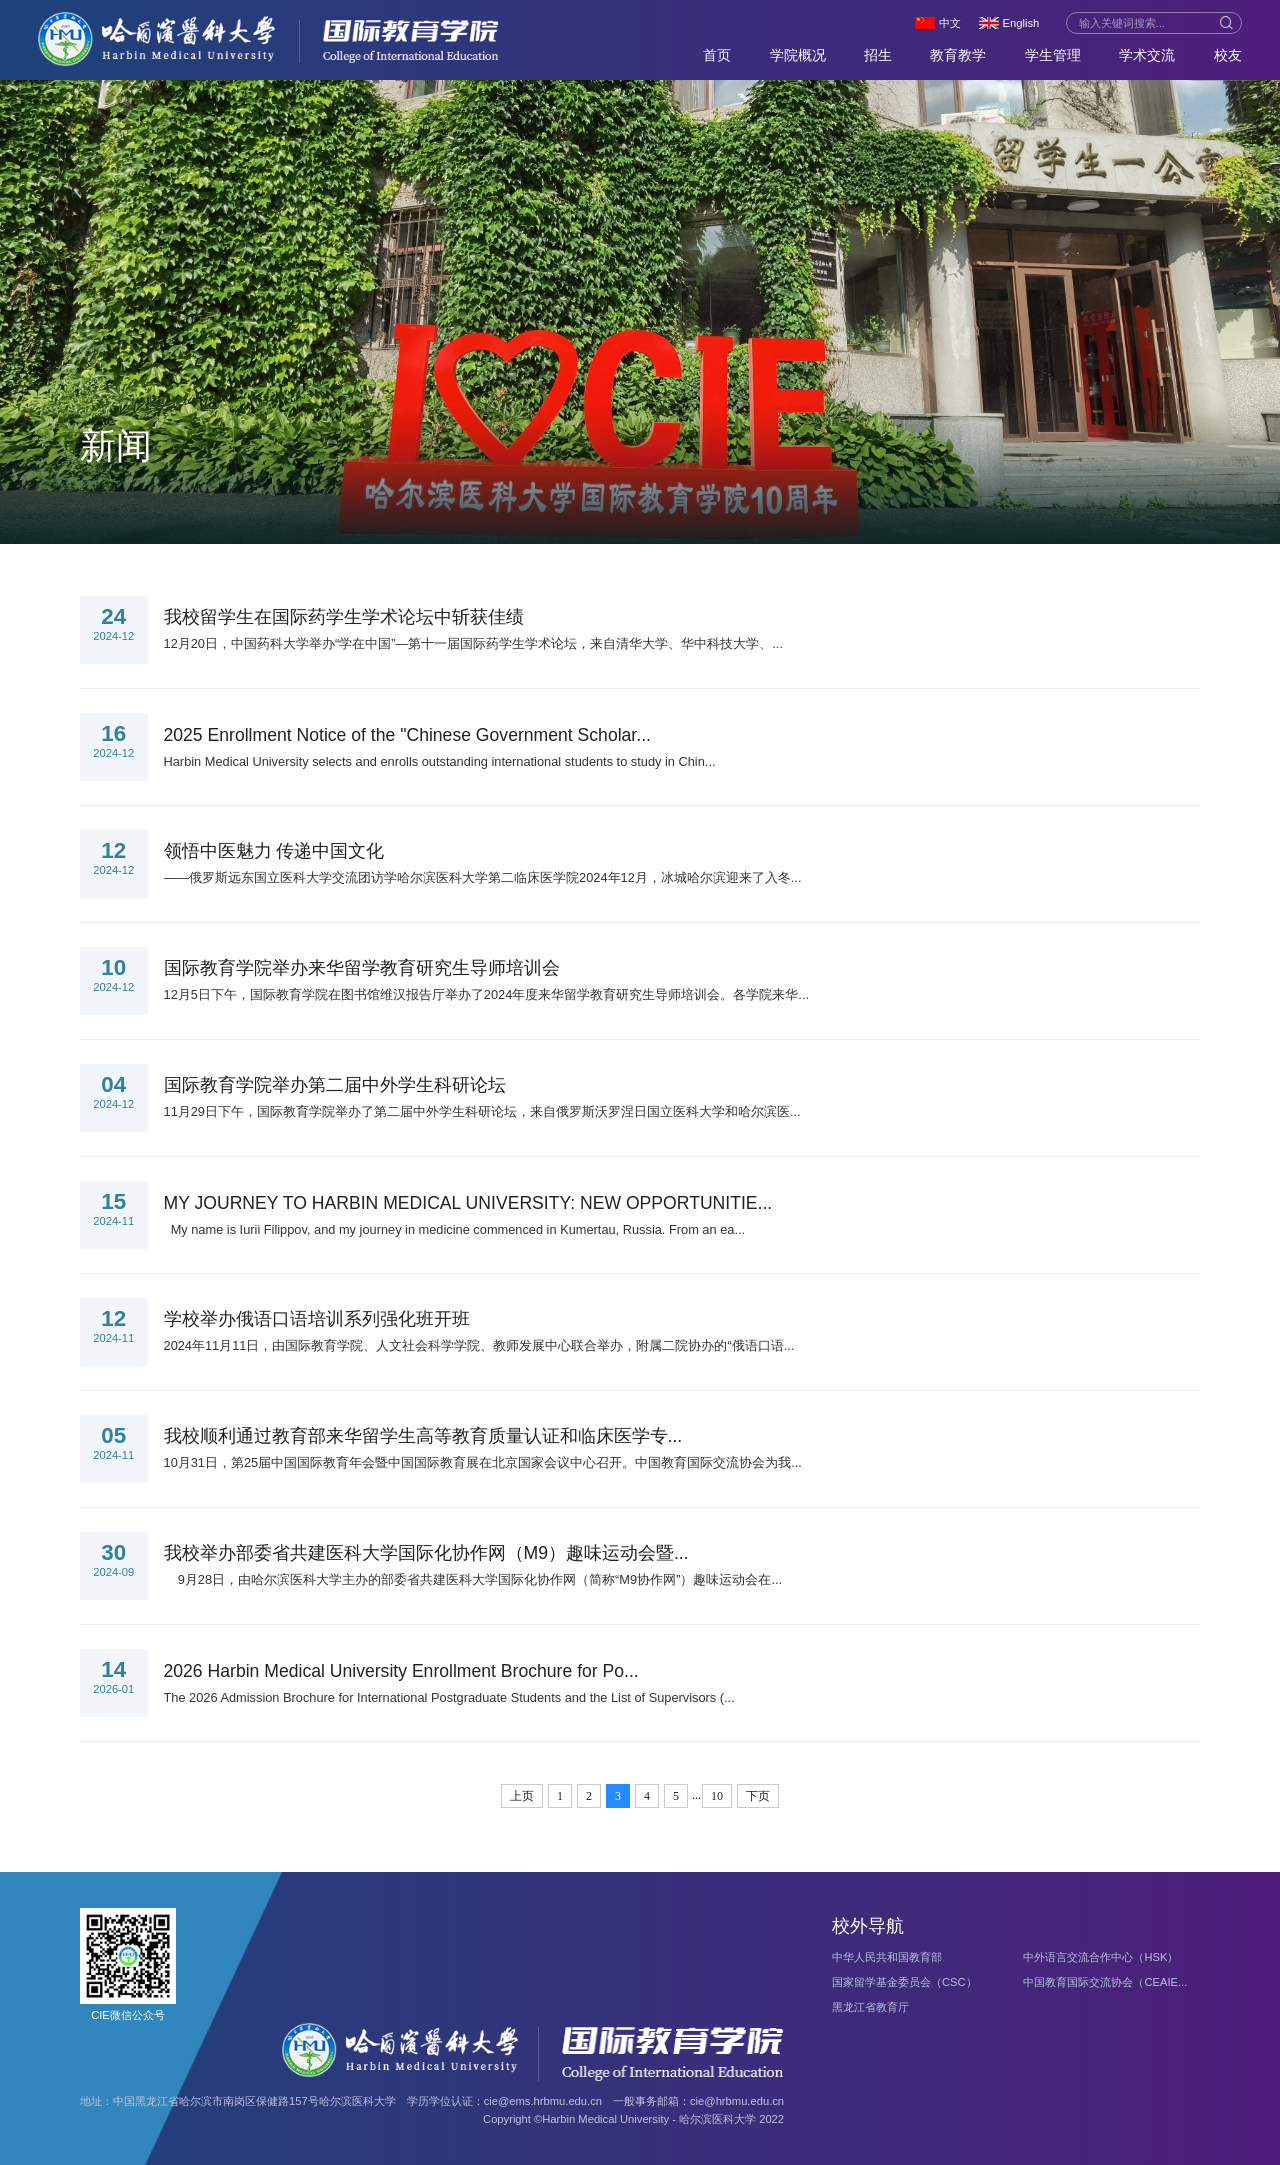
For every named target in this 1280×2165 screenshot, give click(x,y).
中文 (950, 23)
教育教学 (958, 55)
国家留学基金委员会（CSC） (904, 1982)
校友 (1228, 55)
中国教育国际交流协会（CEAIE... (1105, 1982)
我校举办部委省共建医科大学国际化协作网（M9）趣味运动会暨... (426, 1553)
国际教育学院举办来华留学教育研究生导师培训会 (362, 968)
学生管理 (1053, 55)
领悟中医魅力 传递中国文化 (274, 851)
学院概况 (798, 55)
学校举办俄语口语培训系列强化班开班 (317, 1319)
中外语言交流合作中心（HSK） (1100, 1957)
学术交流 (1147, 55)
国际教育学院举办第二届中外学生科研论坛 (335, 1085)
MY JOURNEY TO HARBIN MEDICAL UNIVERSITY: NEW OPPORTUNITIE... (468, 1203)
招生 (878, 55)
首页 (717, 55)
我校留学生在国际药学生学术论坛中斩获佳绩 (344, 617)
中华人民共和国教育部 (887, 1957)
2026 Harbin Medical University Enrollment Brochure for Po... (401, 1671)
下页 (758, 1796)
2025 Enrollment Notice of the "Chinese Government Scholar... (407, 735)
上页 (522, 1796)
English (1021, 23)
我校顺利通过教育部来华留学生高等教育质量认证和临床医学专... (423, 1436)
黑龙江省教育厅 (870, 2007)
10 (717, 1796)
